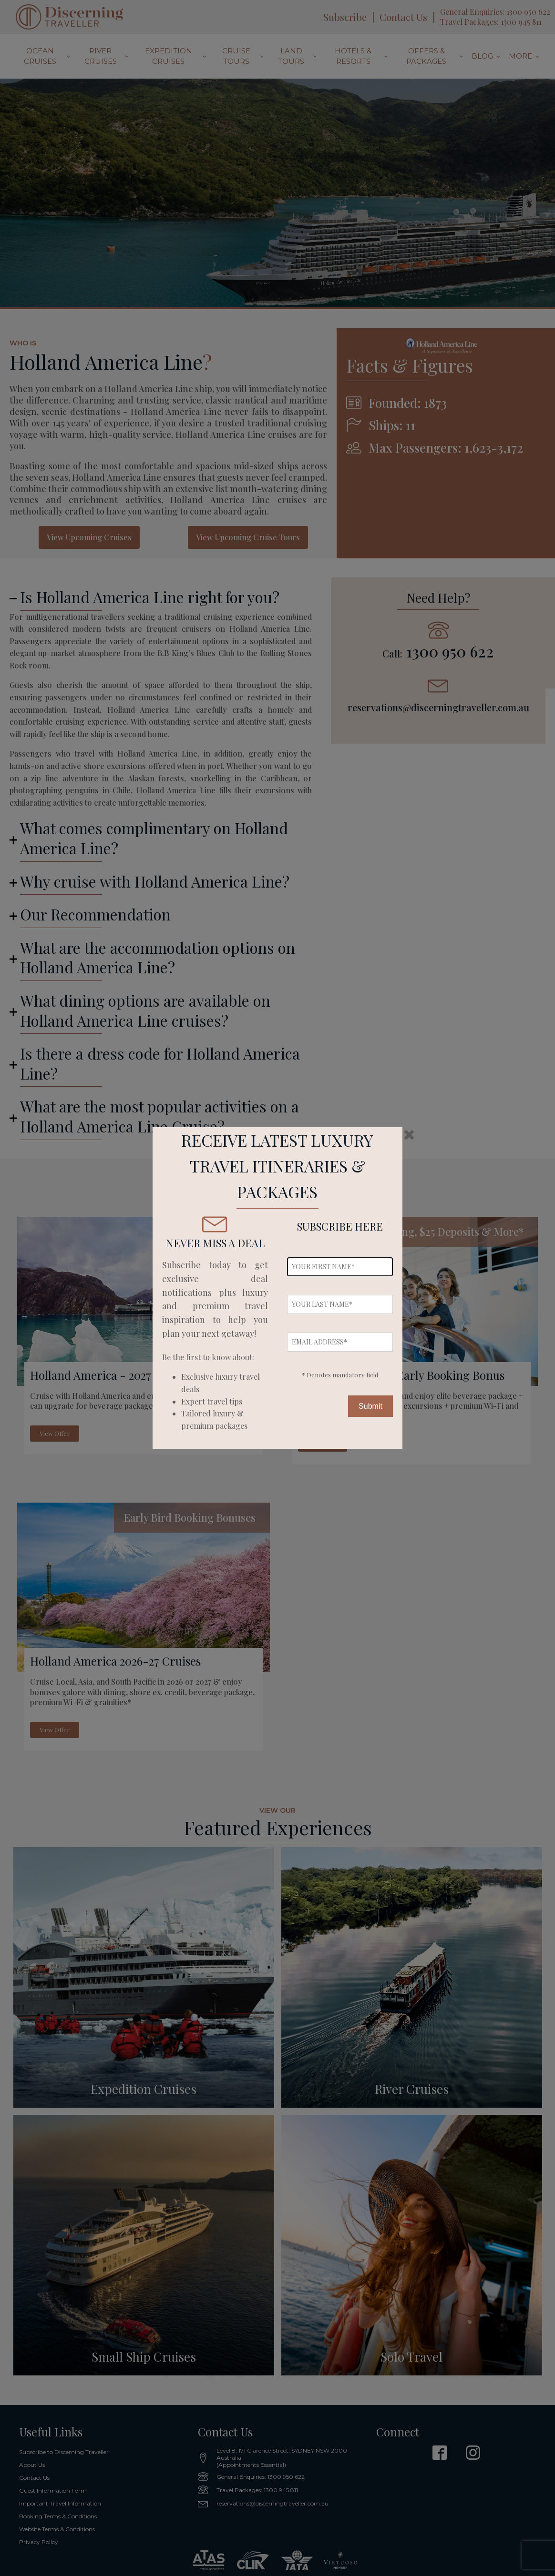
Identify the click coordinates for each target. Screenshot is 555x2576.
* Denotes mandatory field (340, 1375)
